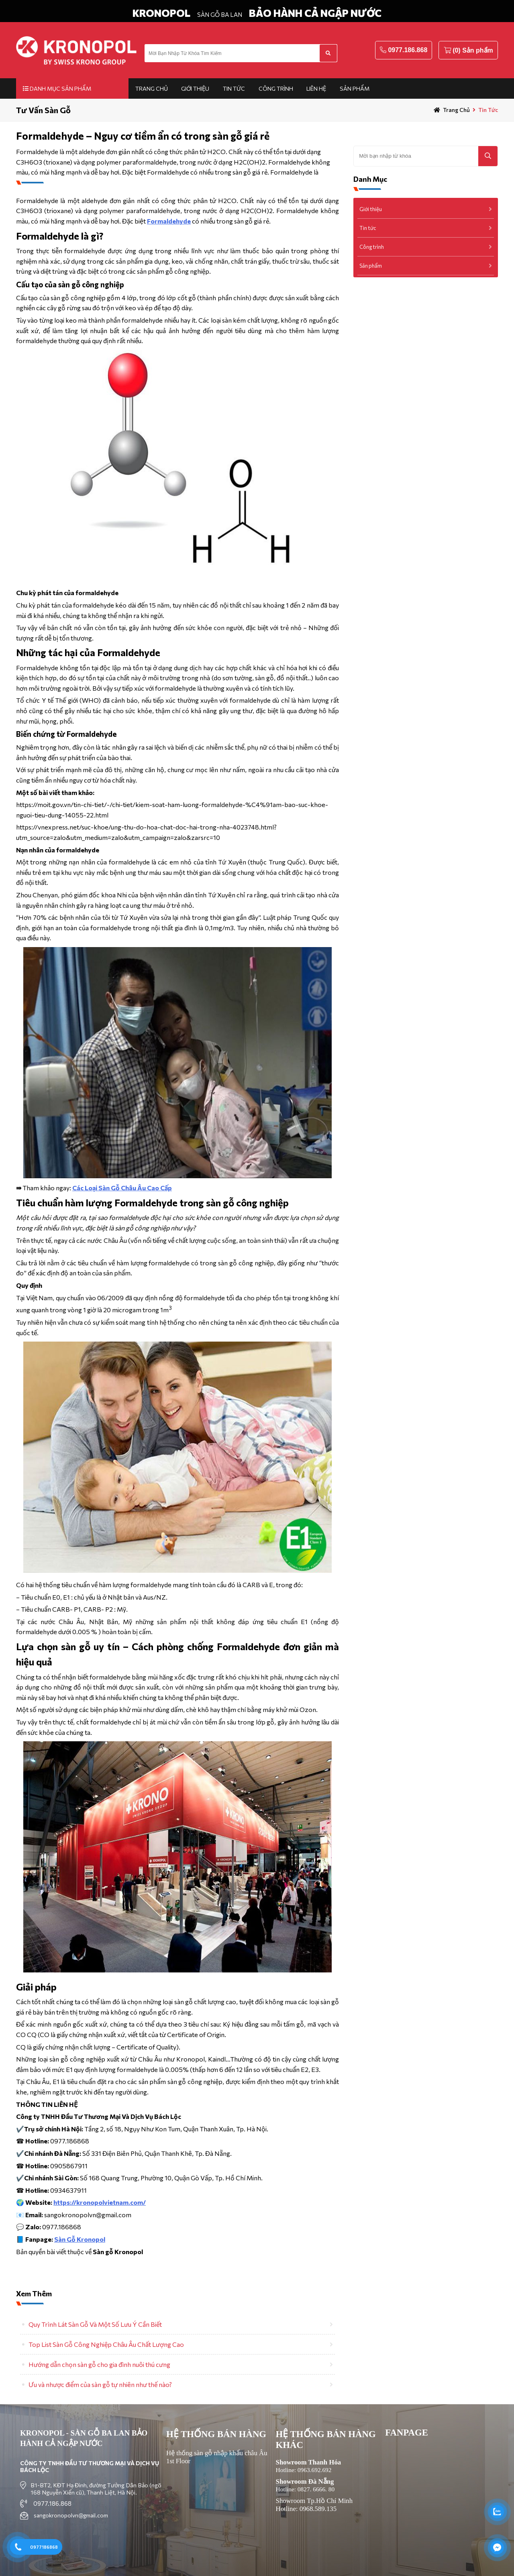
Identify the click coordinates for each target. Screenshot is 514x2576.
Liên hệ (316, 88)
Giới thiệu (195, 88)
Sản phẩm (354, 88)
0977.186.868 (407, 50)
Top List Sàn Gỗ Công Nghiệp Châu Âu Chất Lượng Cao (106, 2344)
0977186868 (44, 2547)
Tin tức (234, 88)
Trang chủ (151, 88)
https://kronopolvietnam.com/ (99, 2202)
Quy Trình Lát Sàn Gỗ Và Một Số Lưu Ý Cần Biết (95, 2324)
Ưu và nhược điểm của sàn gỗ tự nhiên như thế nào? (100, 2384)
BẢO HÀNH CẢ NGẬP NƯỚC (315, 13)
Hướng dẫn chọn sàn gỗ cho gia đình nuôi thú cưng (99, 2364)
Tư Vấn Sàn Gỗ (43, 110)
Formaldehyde (169, 221)
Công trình (276, 88)
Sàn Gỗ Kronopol (79, 2239)
